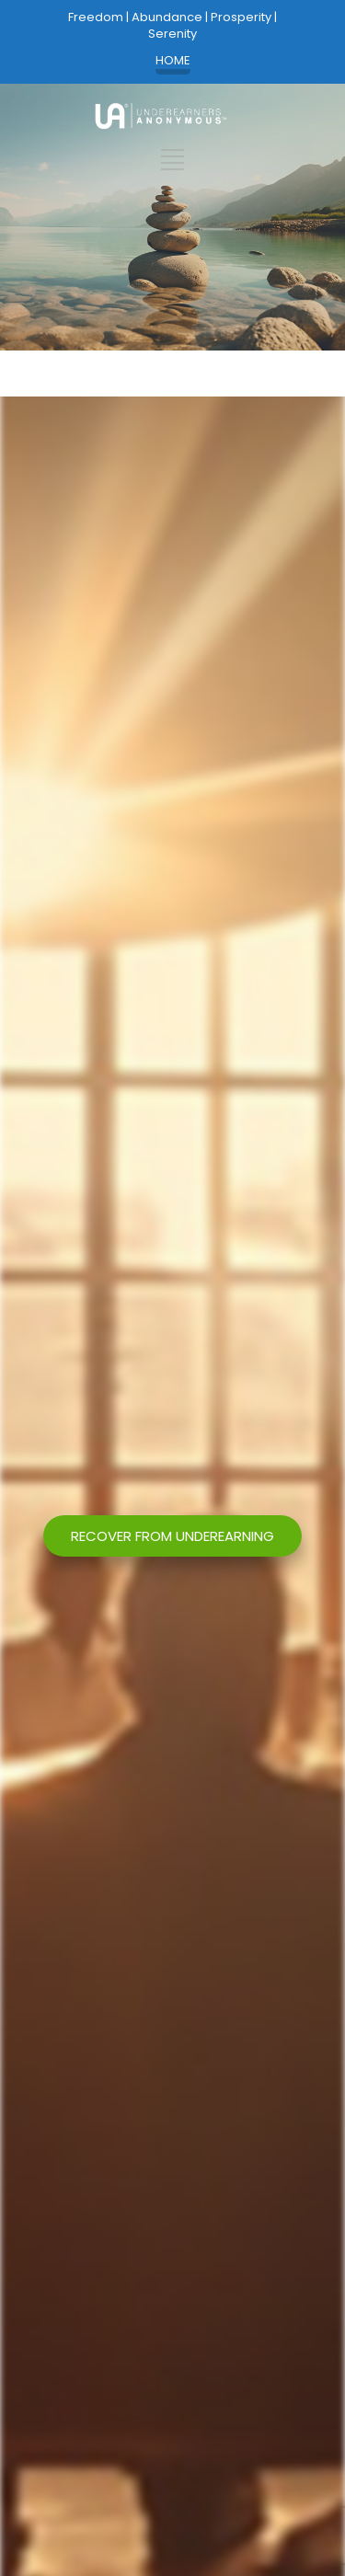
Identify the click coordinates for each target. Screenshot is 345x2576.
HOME (172, 60)
